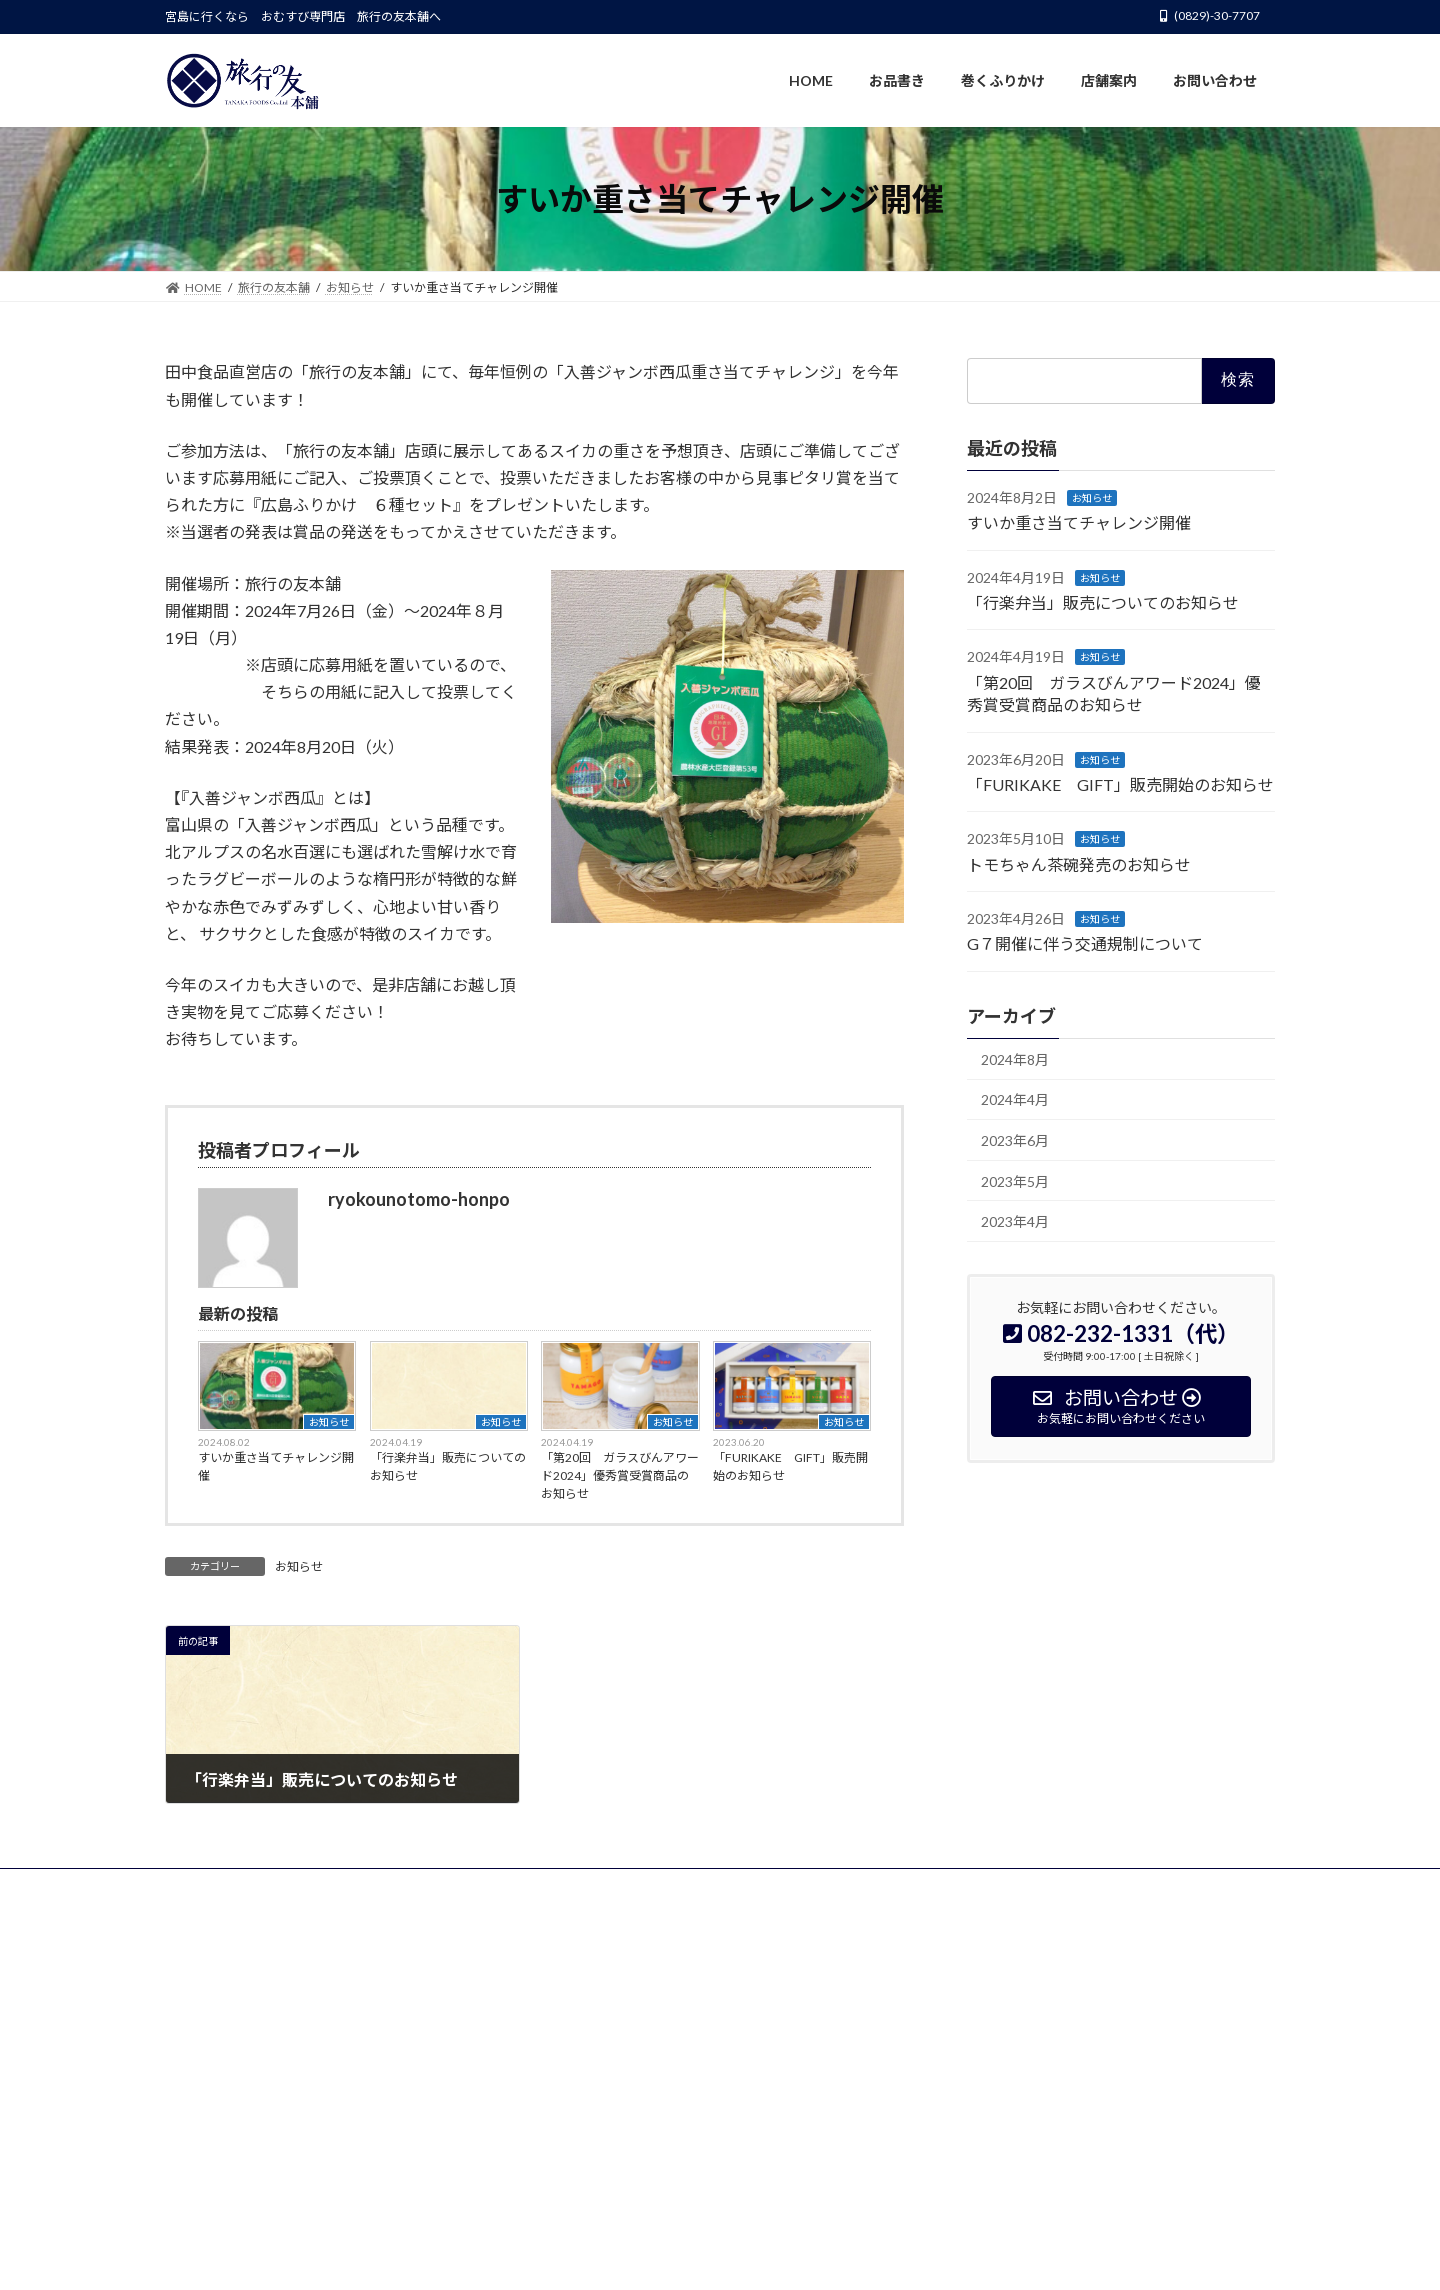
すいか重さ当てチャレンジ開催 (276, 1466)
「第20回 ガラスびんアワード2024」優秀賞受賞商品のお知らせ (620, 1475)
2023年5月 (1015, 1181)
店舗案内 (482, 1886)
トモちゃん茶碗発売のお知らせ (1079, 864)
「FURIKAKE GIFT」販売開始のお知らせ (790, 1466)
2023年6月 (1015, 1140)
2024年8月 (1015, 1059)
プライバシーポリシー (605, 1886)
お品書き (284, 1886)
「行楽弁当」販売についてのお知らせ (448, 1466)
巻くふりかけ (383, 1886)
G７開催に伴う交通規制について (1085, 944)
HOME (202, 1886)
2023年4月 (1015, 1222)
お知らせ (329, 1422)
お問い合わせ (740, 1886)
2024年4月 (1015, 1100)
